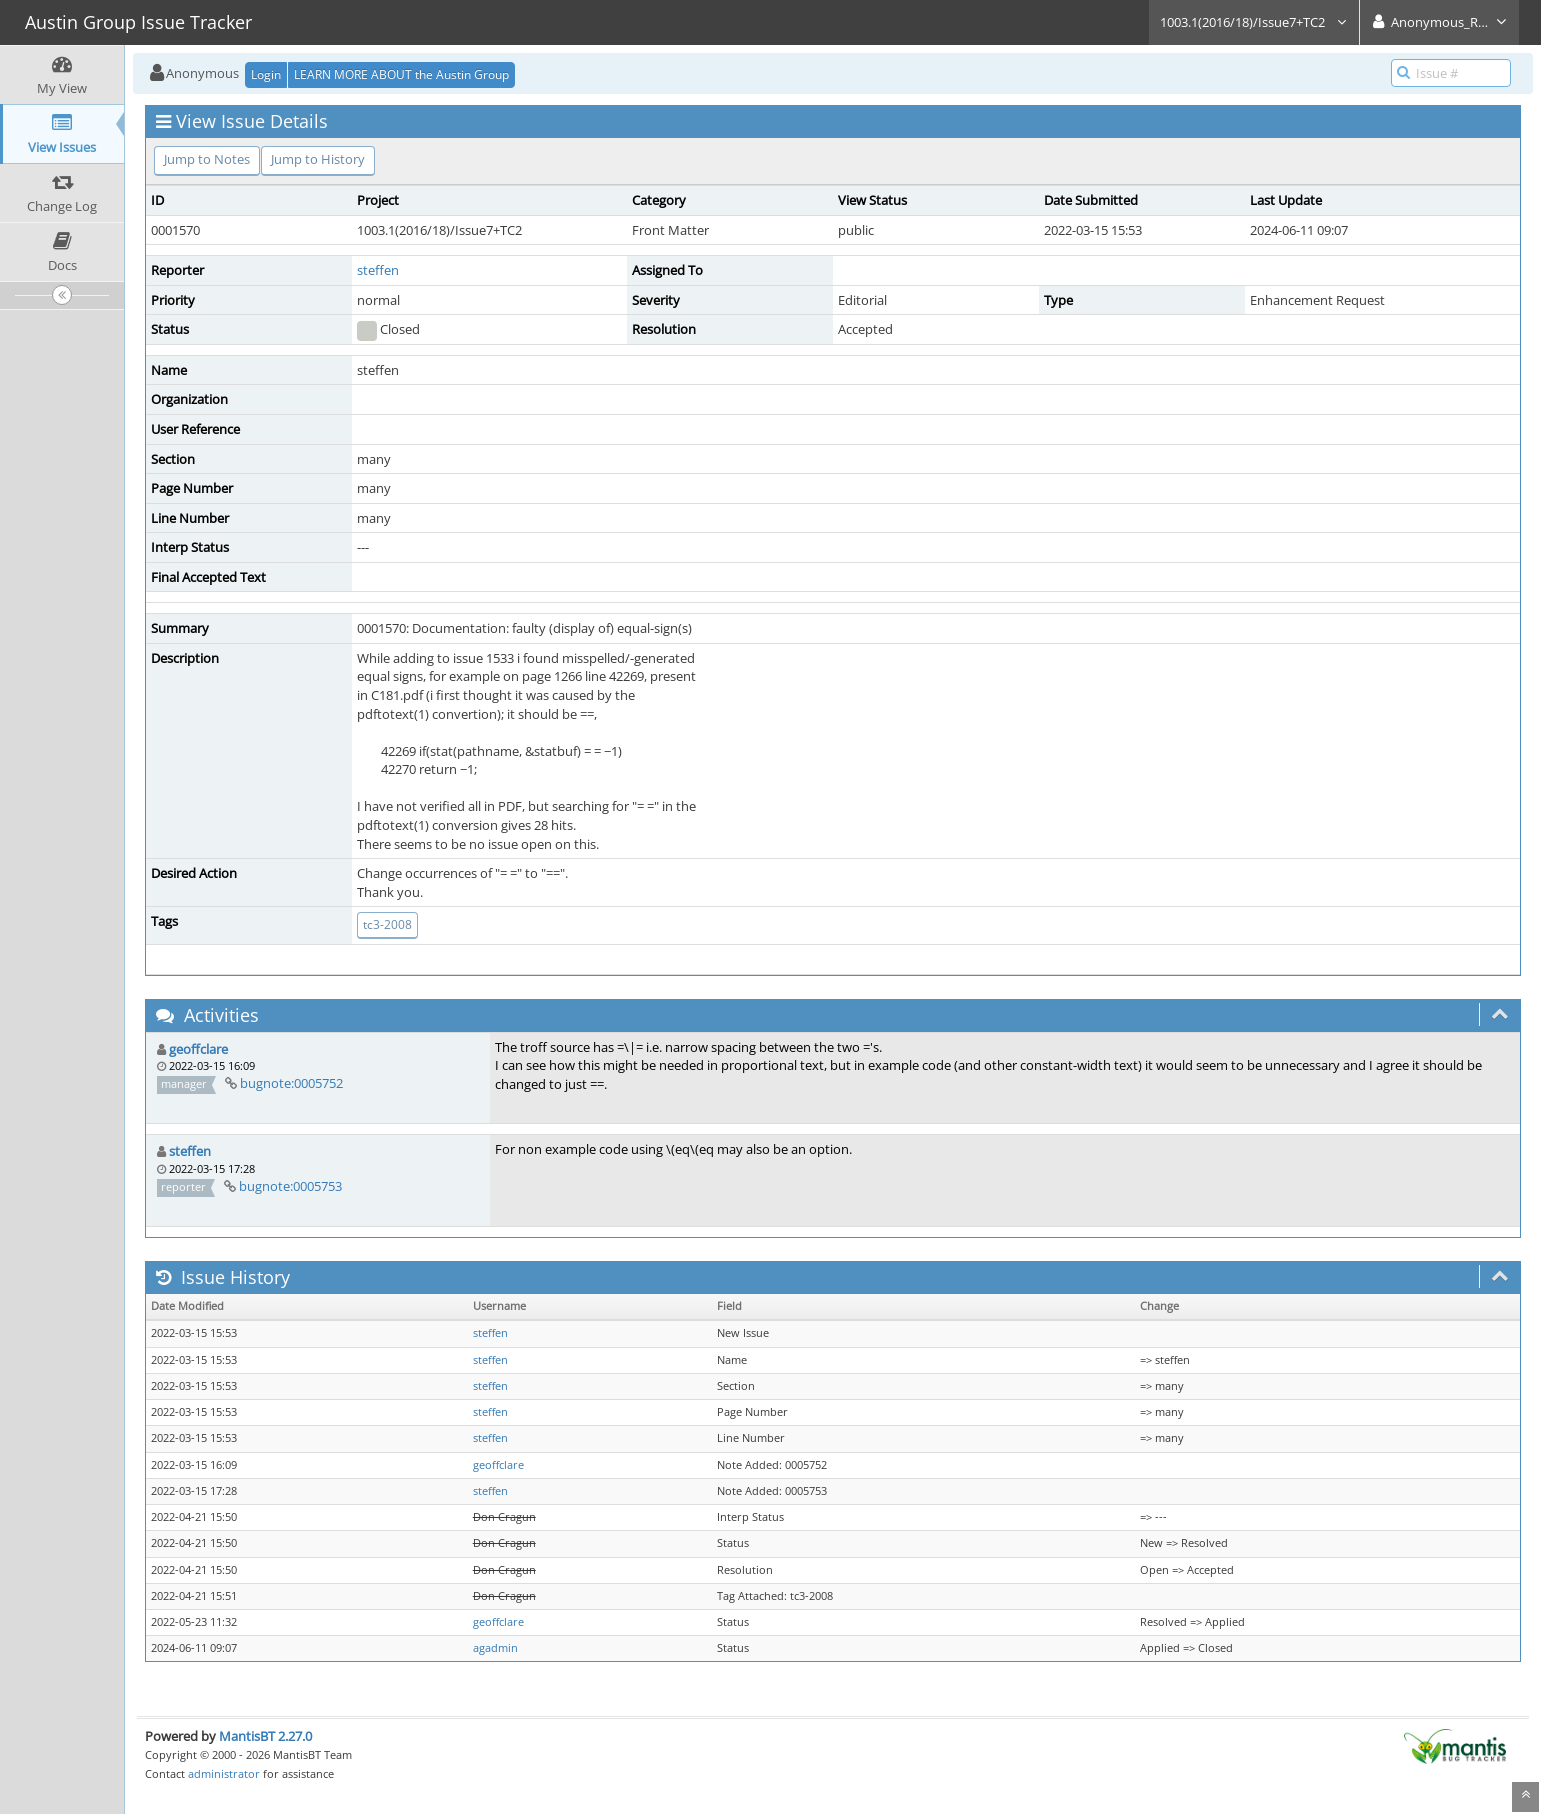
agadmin (495, 1648)
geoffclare (198, 1049)
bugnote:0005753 (290, 1186)
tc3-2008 (387, 924)
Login (266, 74)
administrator (224, 1773)
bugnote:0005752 (291, 1083)
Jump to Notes (207, 159)
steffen (378, 270)
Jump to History (318, 159)
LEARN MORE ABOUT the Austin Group (401, 74)
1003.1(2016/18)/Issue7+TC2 (1254, 22)
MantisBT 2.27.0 (265, 1736)
